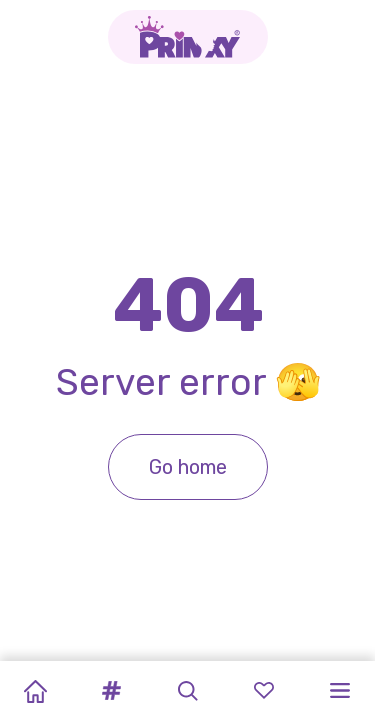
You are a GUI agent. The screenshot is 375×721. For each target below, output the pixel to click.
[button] (111, 691)
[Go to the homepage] (188, 37)
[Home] (35, 691)
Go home (188, 467)
